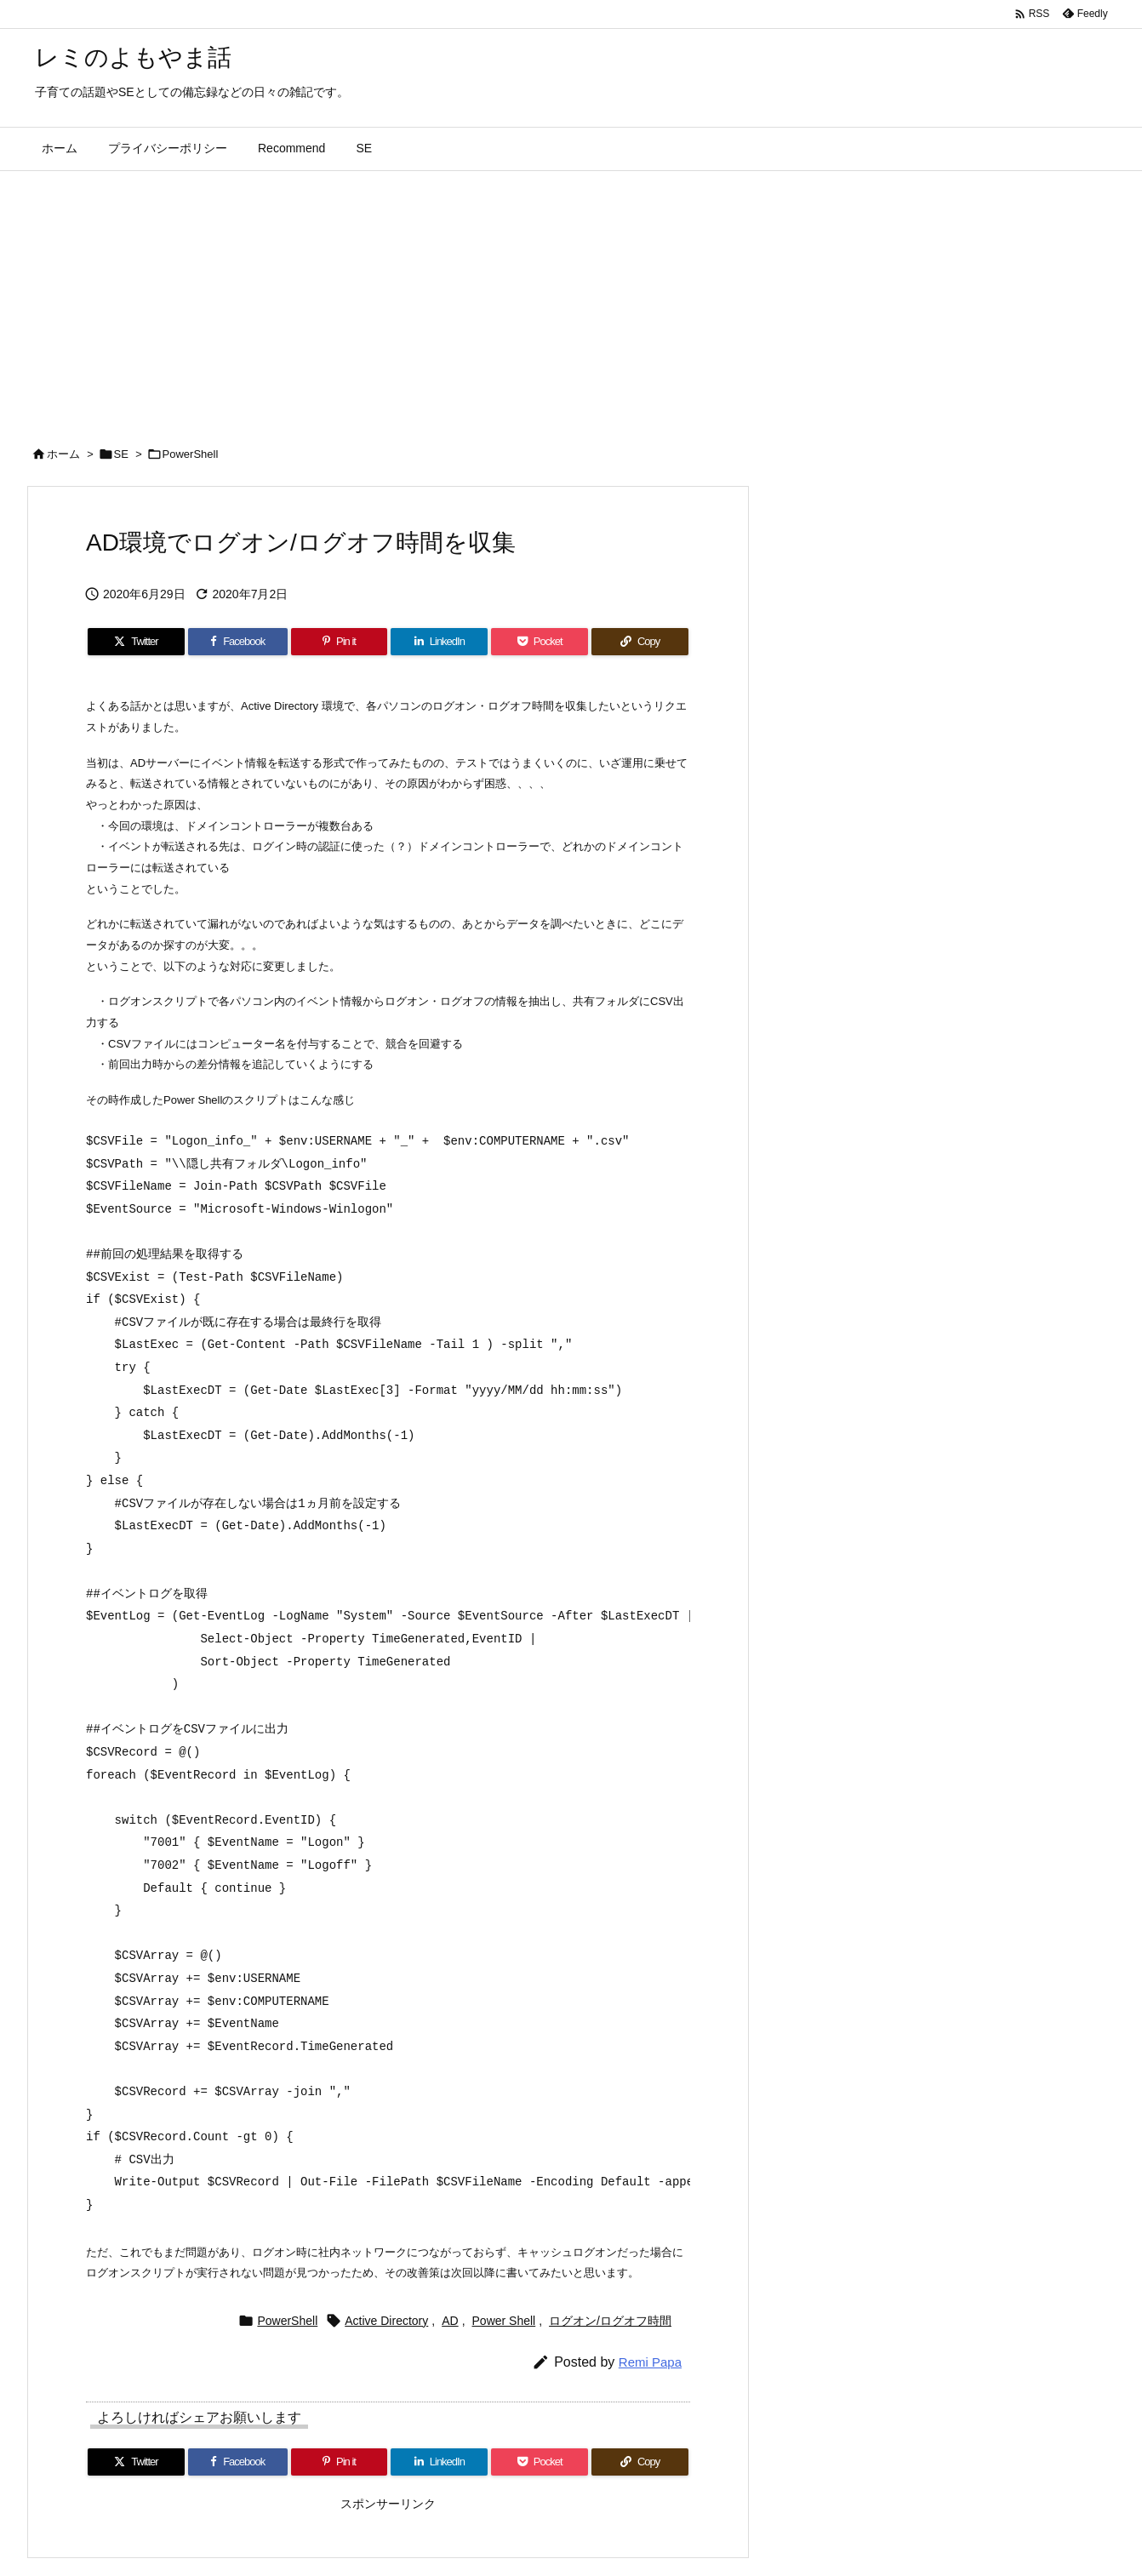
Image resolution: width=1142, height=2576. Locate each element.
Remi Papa (650, 2362)
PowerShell (191, 454)
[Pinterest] (339, 641)
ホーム (63, 454)
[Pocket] (539, 641)
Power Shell (504, 2321)
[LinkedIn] (439, 641)
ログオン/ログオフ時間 (610, 2321)
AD (450, 2321)
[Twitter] (136, 641)
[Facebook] (238, 641)
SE (121, 454)
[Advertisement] (571, 299)
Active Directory (386, 2321)
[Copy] (639, 641)
